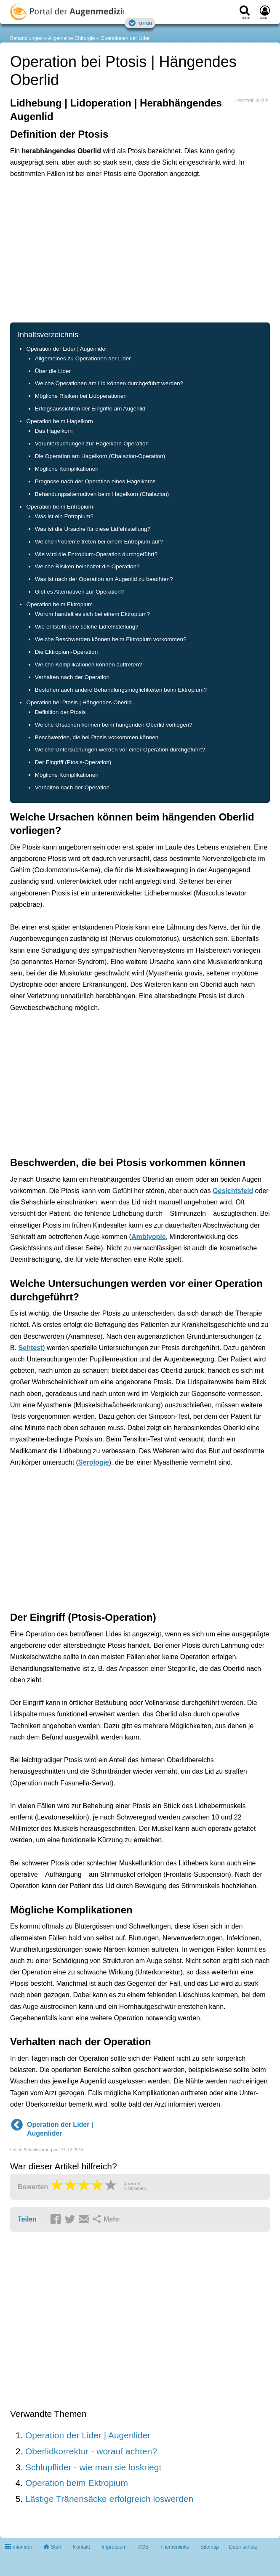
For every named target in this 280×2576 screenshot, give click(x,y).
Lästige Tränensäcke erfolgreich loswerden (109, 2499)
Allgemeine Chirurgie (71, 38)
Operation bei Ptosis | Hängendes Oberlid (78, 702)
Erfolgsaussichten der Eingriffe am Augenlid (90, 408)
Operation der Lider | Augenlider (66, 349)
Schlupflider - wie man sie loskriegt (93, 2467)
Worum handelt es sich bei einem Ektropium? (92, 614)
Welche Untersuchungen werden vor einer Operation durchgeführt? (120, 749)
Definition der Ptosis (60, 712)
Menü (140, 23)
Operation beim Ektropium (59, 604)
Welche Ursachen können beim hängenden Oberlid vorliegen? (113, 725)
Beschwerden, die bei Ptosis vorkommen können (97, 737)
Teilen (27, 2219)
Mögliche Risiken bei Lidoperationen (81, 396)
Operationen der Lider (125, 38)
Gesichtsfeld (233, 1190)
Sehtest (31, 1347)
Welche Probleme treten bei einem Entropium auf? (99, 541)
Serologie (93, 1462)
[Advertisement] (140, 250)
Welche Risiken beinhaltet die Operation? (87, 566)
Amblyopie (148, 1236)
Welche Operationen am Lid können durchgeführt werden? (109, 383)
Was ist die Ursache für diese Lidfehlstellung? (92, 529)
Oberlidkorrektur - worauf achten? (91, 2451)
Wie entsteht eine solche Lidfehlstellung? (87, 626)
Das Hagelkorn (54, 431)
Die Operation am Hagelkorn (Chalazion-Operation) (100, 456)
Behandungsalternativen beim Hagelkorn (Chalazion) (102, 494)
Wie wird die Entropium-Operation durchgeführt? (96, 554)
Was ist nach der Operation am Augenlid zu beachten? (104, 579)
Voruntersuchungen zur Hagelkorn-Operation (92, 443)
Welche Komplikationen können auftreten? (88, 664)
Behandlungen (26, 38)
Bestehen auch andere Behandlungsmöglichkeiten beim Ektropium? (121, 690)
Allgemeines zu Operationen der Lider (83, 358)
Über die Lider (53, 371)
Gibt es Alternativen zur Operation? (79, 592)
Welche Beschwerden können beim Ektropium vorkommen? (111, 639)
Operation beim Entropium (59, 506)
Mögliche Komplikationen (67, 469)
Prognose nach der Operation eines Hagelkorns (95, 481)
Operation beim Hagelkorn (59, 421)
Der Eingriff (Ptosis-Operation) (73, 762)
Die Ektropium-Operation (66, 652)
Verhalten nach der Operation (72, 677)
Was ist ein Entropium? (64, 516)
